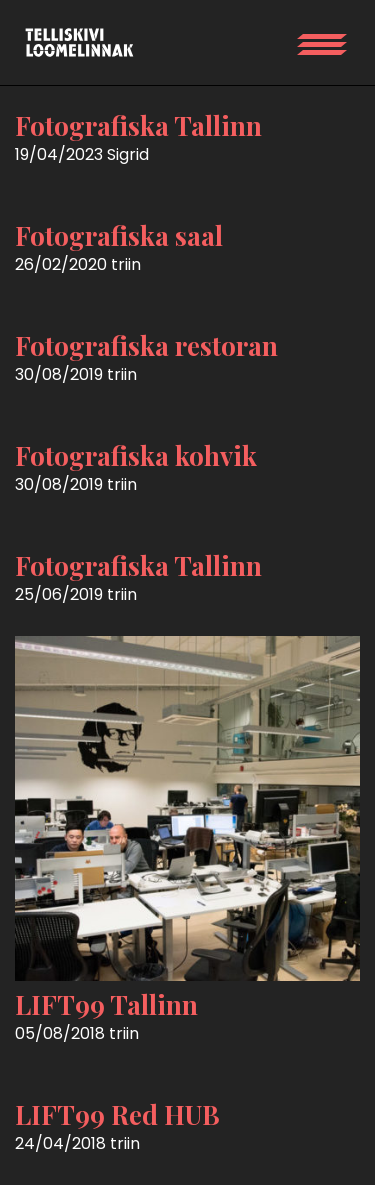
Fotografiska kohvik (136, 455)
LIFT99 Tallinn (106, 1004)
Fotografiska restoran (146, 345)
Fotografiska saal (119, 235)
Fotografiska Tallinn (138, 125)
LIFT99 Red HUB (117, 1114)
